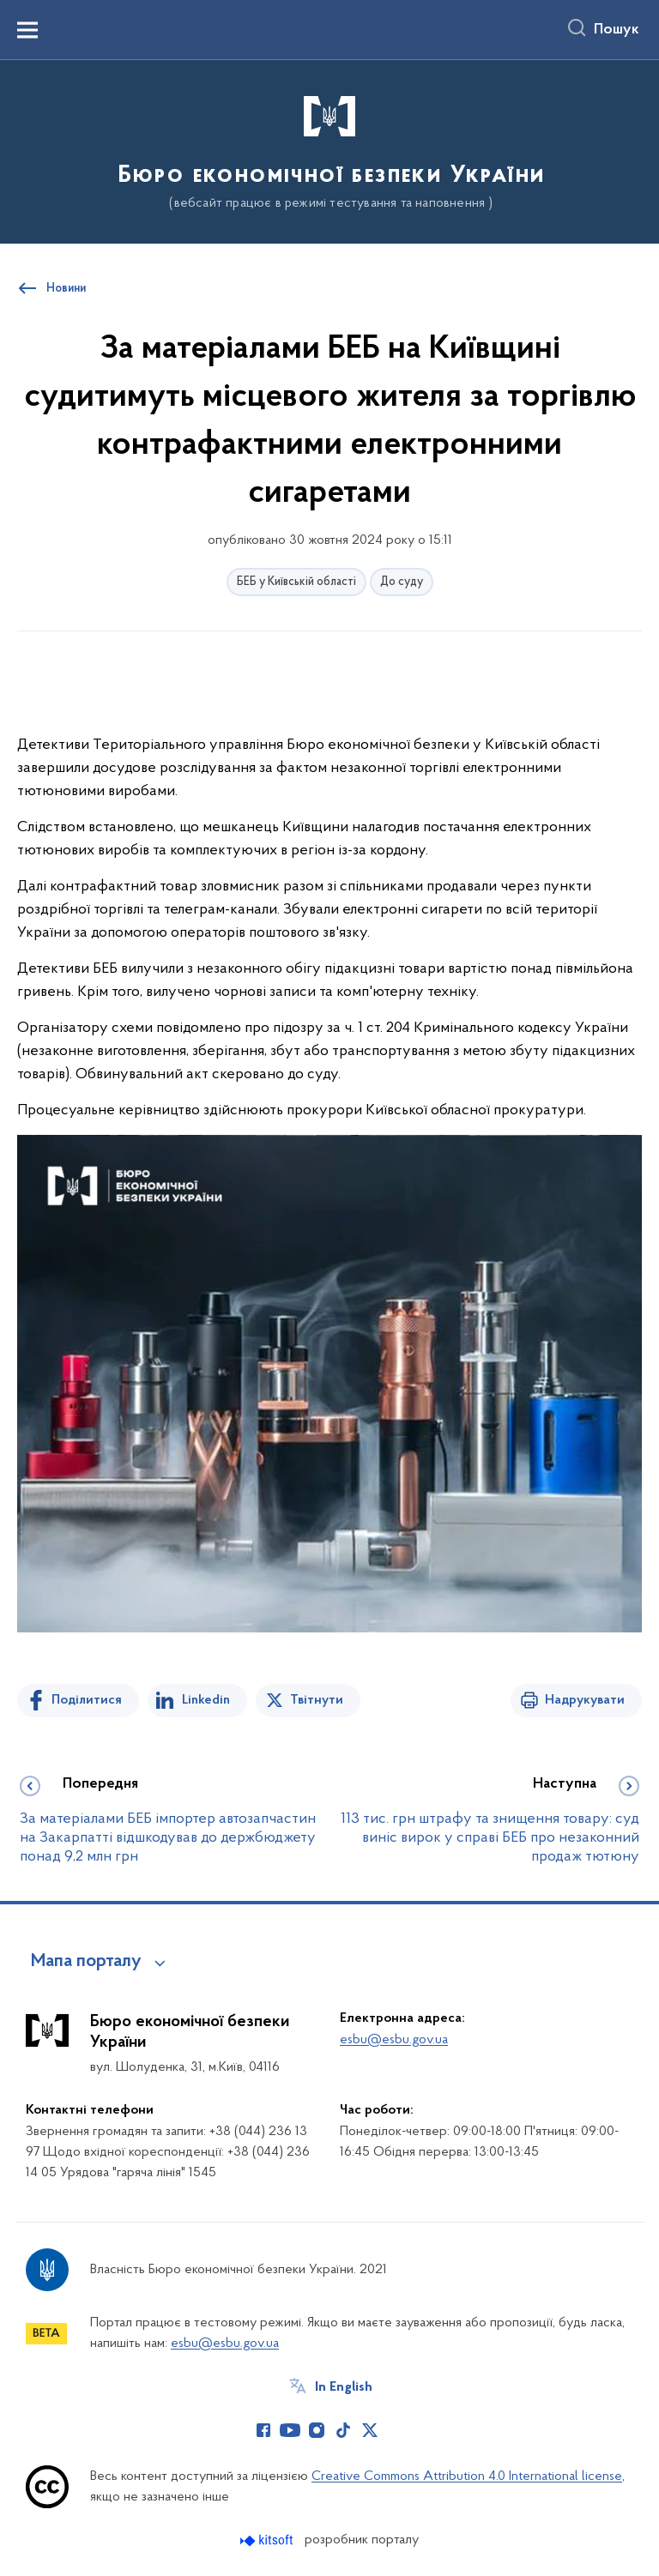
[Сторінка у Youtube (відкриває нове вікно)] (290, 2430)
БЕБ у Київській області (296, 582)
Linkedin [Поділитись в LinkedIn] (206, 1700)
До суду (401, 582)
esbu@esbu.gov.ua (394, 2040)
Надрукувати (585, 1700)
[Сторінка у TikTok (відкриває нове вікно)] (343, 2430)
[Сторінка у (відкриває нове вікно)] (396, 2430)
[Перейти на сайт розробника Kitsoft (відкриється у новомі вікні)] (268, 2540)
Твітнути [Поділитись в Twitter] (316, 1700)
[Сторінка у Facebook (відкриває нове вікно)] (263, 2430)
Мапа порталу (86, 1961)
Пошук (616, 30)
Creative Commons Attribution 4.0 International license (466, 2476)
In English (343, 2387)
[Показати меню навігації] (27, 30)
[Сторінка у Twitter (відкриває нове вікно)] (370, 2430)
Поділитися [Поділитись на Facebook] (86, 1700)
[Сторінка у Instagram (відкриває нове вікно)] (316, 2430)
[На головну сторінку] (330, 150)
